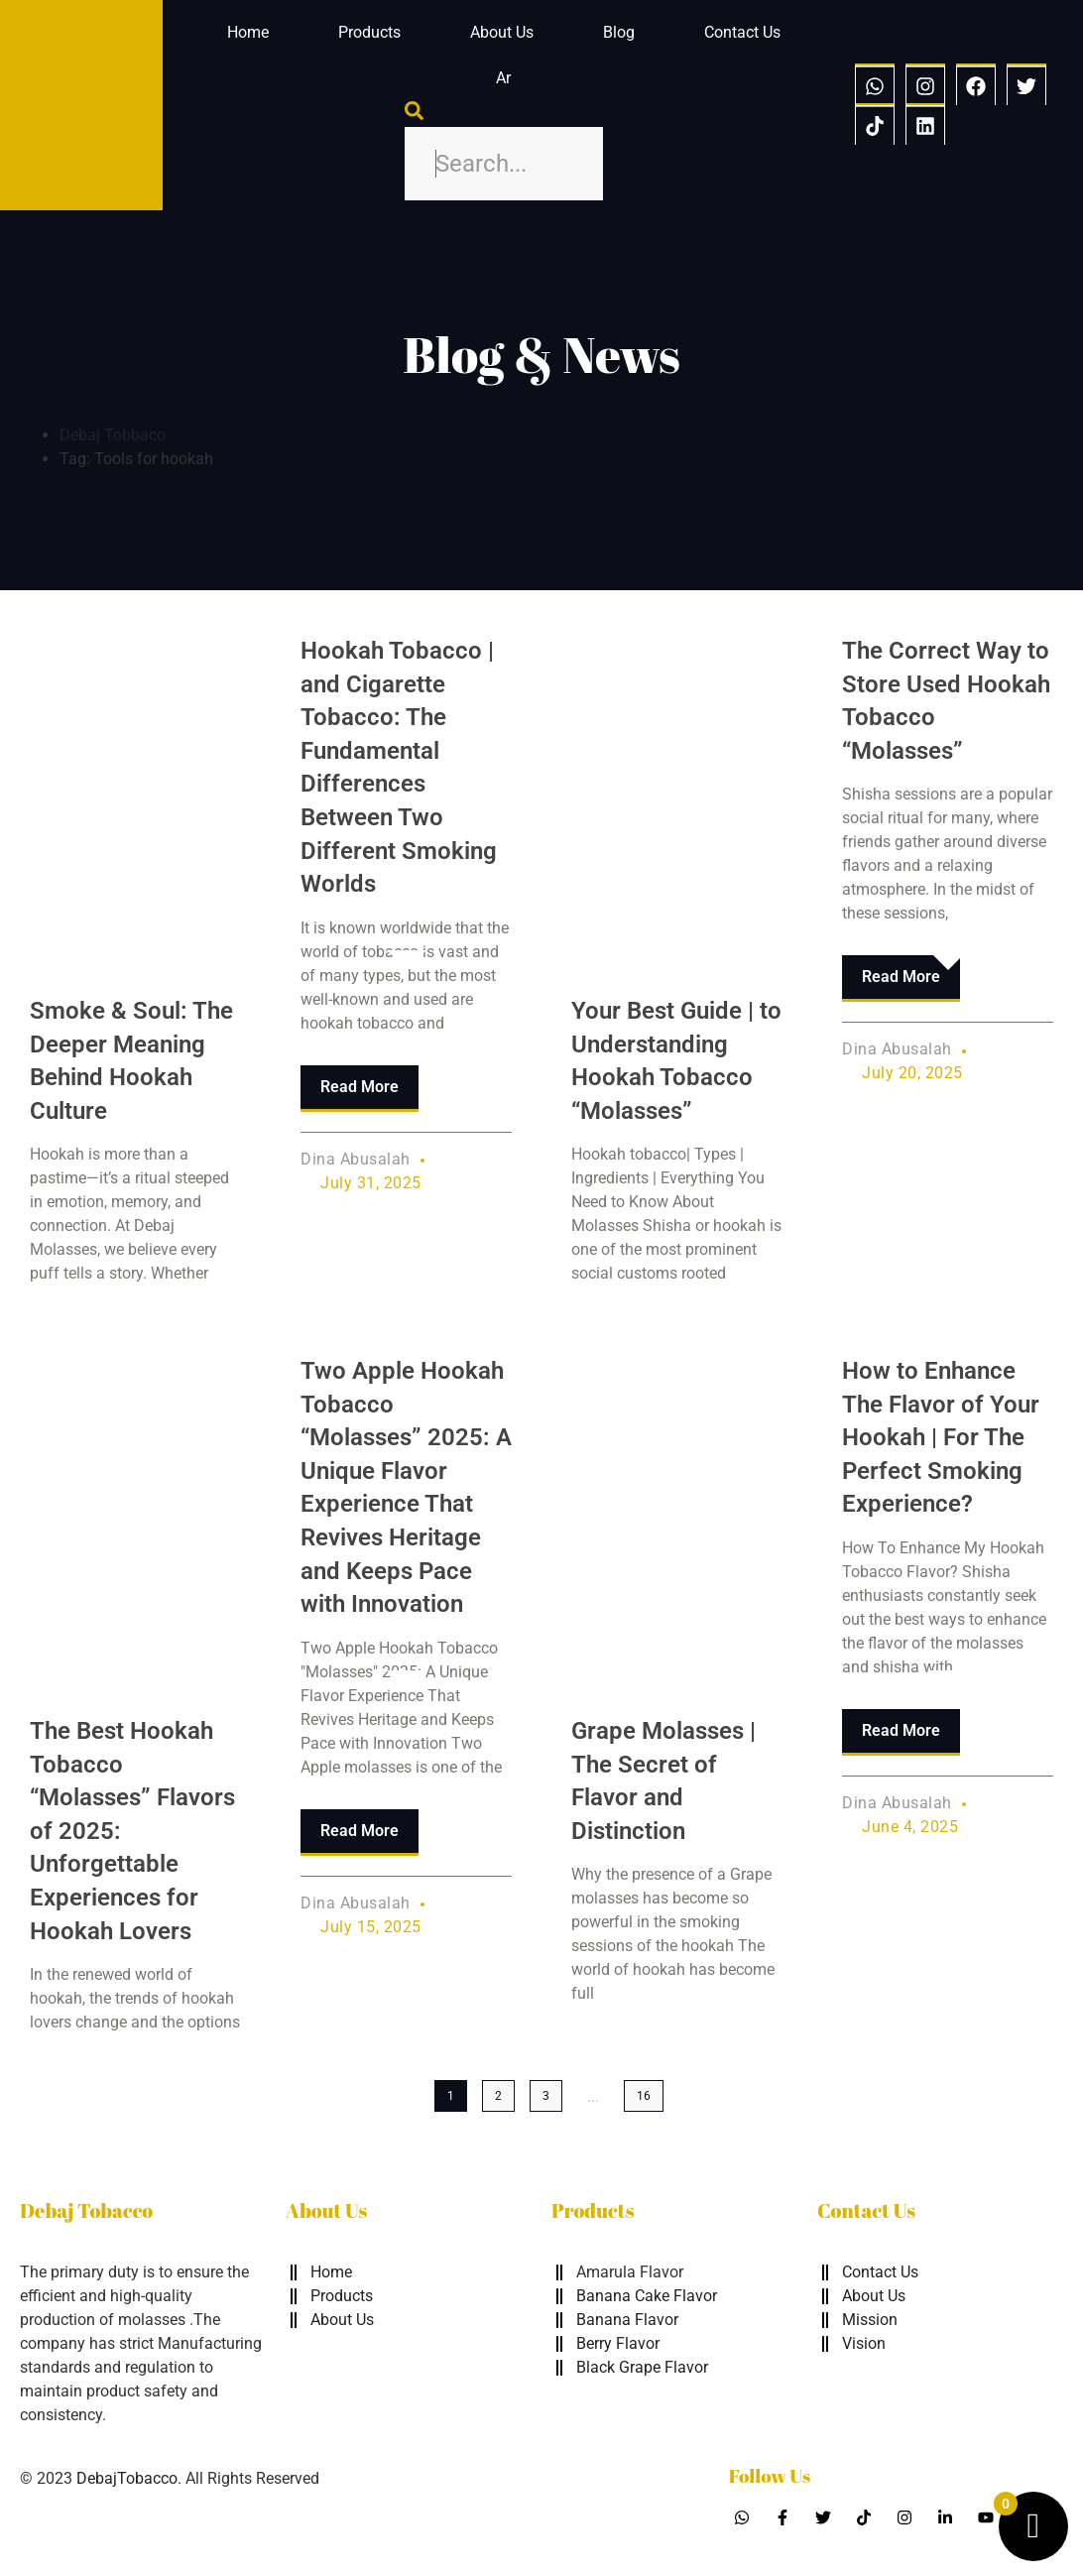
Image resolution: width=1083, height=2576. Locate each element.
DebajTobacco (127, 2478)
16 (644, 2096)
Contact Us (742, 32)
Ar (503, 77)
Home (248, 32)
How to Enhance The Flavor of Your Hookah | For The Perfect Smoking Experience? (940, 1437)
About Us (502, 32)
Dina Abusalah (356, 1159)
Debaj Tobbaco (113, 435)
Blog (619, 32)
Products (369, 32)
